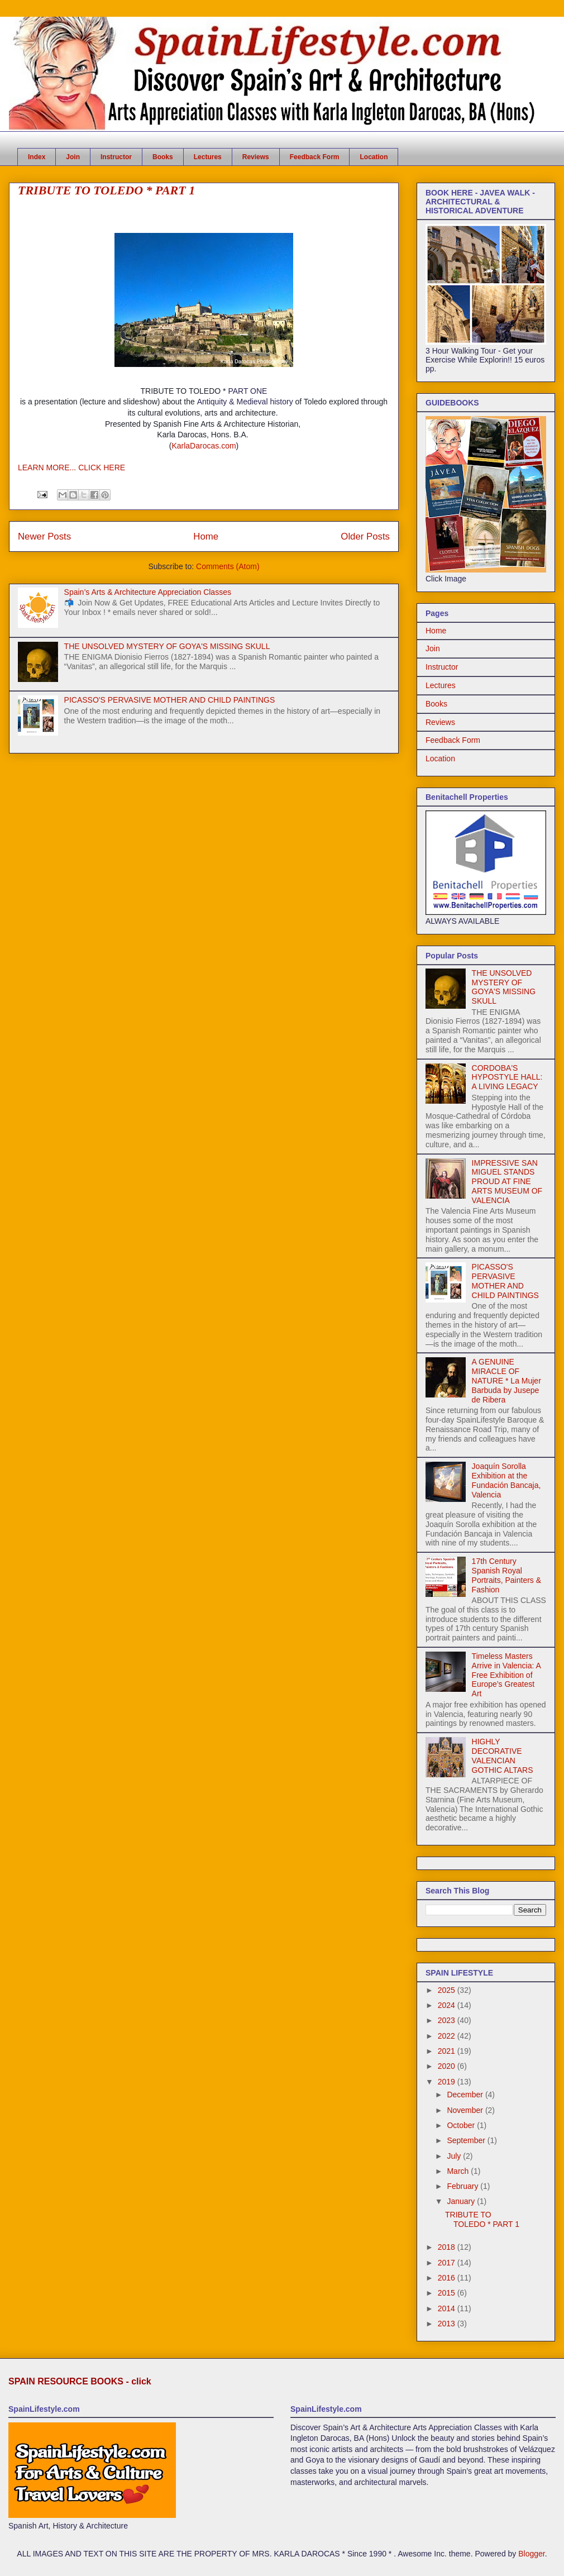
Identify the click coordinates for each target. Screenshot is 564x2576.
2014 (447, 2308)
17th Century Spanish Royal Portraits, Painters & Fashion (507, 1575)
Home (205, 536)
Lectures (208, 157)
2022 (447, 2035)
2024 (447, 2005)
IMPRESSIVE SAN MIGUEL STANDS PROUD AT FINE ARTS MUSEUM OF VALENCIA (507, 1181)
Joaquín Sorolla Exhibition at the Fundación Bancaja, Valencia (506, 1480)
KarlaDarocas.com (203, 445)
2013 (447, 2323)
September (467, 2140)
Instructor (116, 157)
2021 (447, 2051)
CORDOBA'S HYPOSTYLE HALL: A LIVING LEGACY (507, 1077)
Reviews (255, 157)
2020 (447, 2066)
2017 (447, 2262)
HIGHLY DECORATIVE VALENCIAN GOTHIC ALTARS (502, 1755)
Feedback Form (315, 157)
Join (73, 157)
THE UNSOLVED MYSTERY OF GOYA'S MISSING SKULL (167, 646)
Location (374, 157)
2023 (447, 2020)
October (462, 2125)
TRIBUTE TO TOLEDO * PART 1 (106, 190)
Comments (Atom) (228, 566)
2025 (447, 1990)
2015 (447, 2292)
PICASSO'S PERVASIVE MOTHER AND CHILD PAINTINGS (169, 699)
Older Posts (365, 536)
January (462, 2201)
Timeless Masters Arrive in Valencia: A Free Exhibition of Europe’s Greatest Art (506, 1675)
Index (36, 157)
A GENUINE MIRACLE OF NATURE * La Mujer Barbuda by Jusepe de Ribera (506, 1380)
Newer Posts (44, 536)
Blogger (531, 2553)
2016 (447, 2277)
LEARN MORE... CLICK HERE (71, 467)
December (466, 2094)
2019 (447, 2081)
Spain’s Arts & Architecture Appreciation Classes (147, 592)
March (459, 2171)
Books (162, 157)
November (466, 2110)
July (455, 2156)
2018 (447, 2247)
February (463, 2186)
